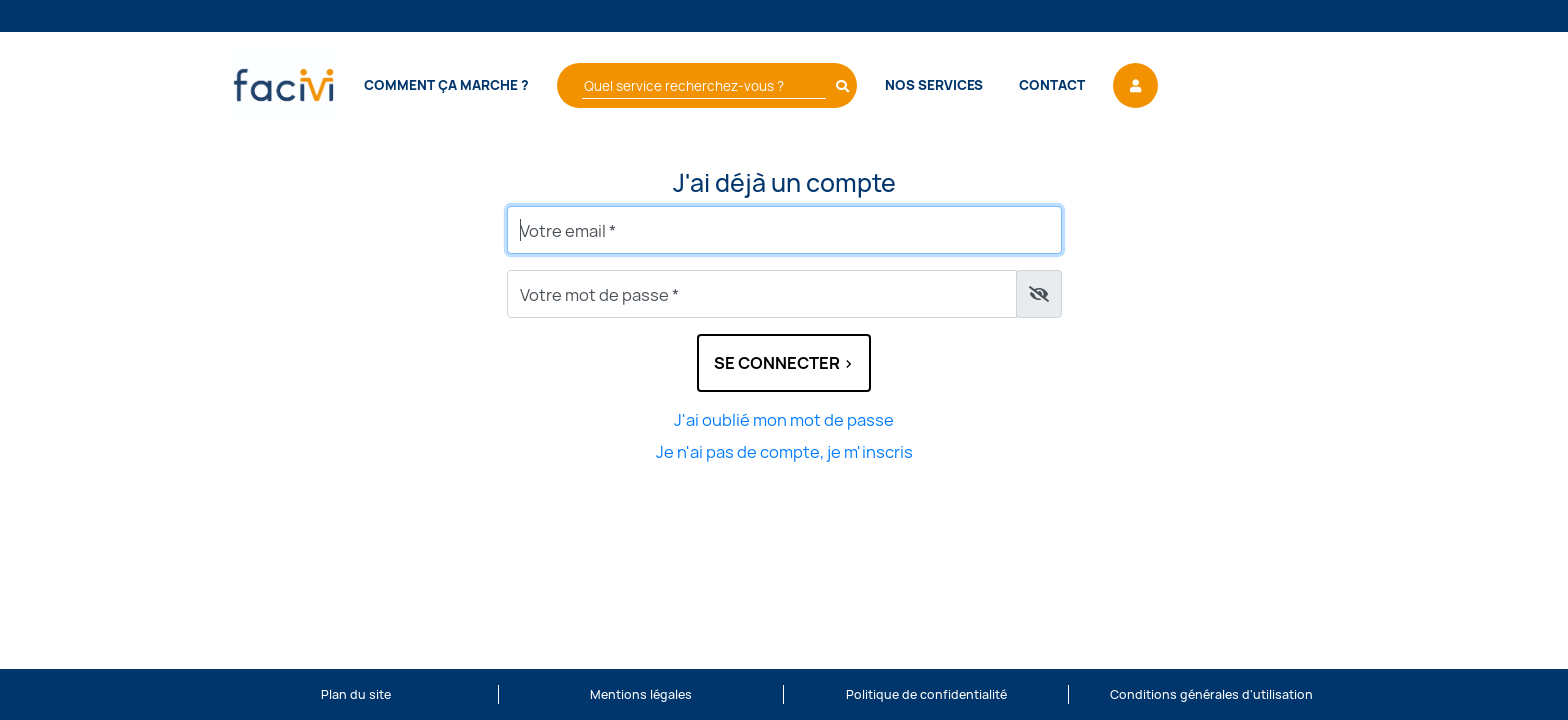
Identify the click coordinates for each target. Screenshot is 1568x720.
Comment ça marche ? (446, 85)
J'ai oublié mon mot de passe (784, 420)
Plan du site (356, 694)
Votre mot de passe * (599, 295)
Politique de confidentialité (926, 694)
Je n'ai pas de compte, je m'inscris (784, 452)
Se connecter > (784, 363)
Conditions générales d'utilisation (1211, 694)
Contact (1052, 85)
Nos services (934, 85)
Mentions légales (641, 694)
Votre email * (568, 231)
